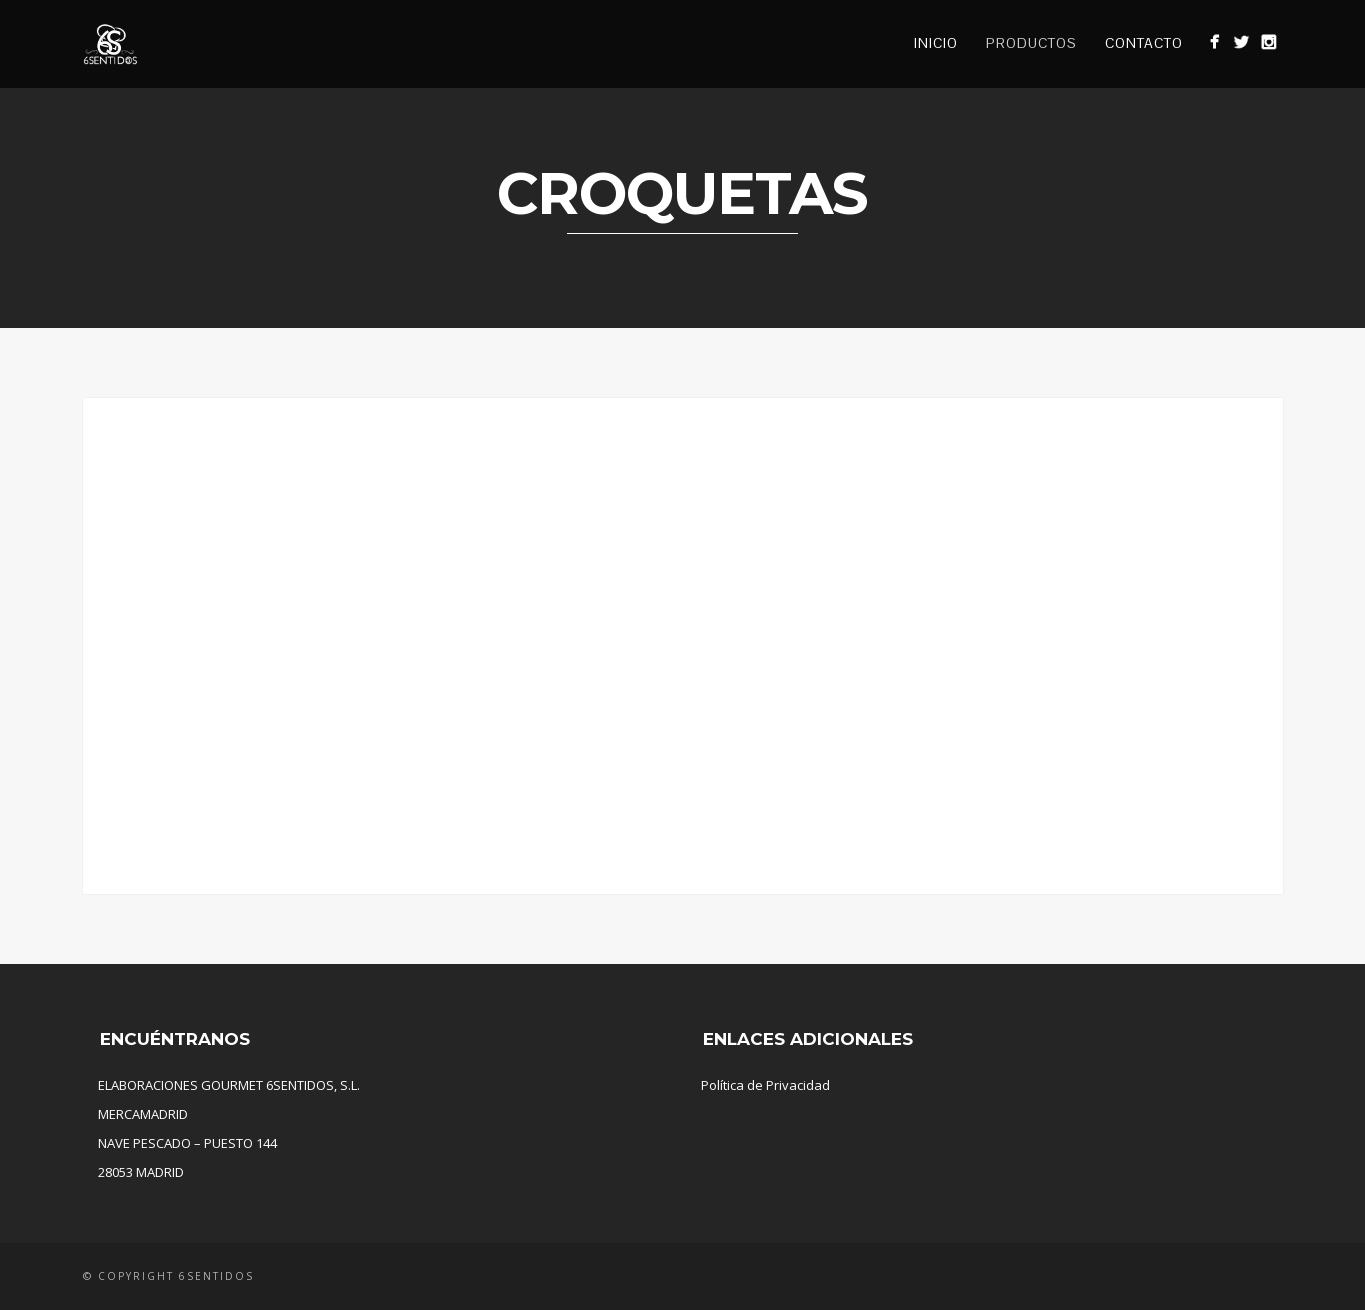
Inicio (936, 43)
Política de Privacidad (765, 1085)
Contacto (1144, 43)
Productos (1031, 43)
